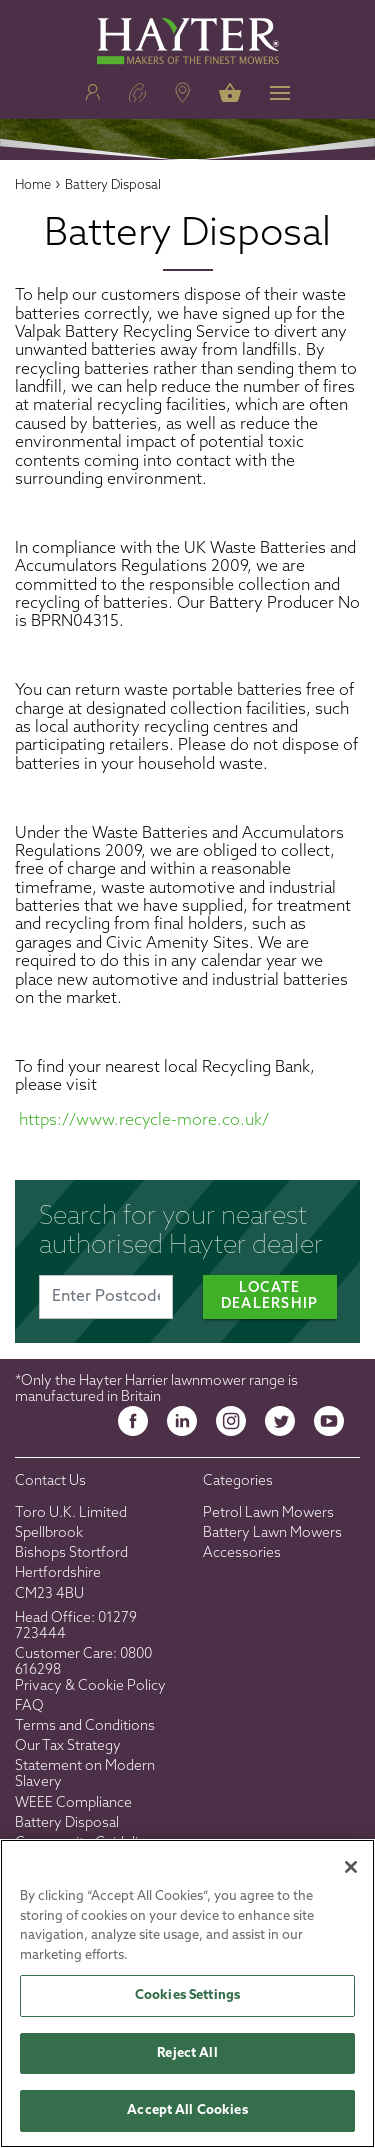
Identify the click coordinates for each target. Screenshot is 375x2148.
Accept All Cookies (187, 2110)
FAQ (29, 1706)
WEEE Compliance (73, 1803)
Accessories (242, 1553)
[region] (187, 1993)
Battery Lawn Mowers (272, 1533)
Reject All (187, 2053)
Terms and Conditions (85, 1726)
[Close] (351, 1867)
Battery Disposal (67, 1823)
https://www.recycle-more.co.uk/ (144, 1121)
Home (33, 185)
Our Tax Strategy (68, 1746)
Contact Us (50, 1481)
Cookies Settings (187, 1995)
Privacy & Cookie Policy (90, 1686)
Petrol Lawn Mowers (268, 1513)
